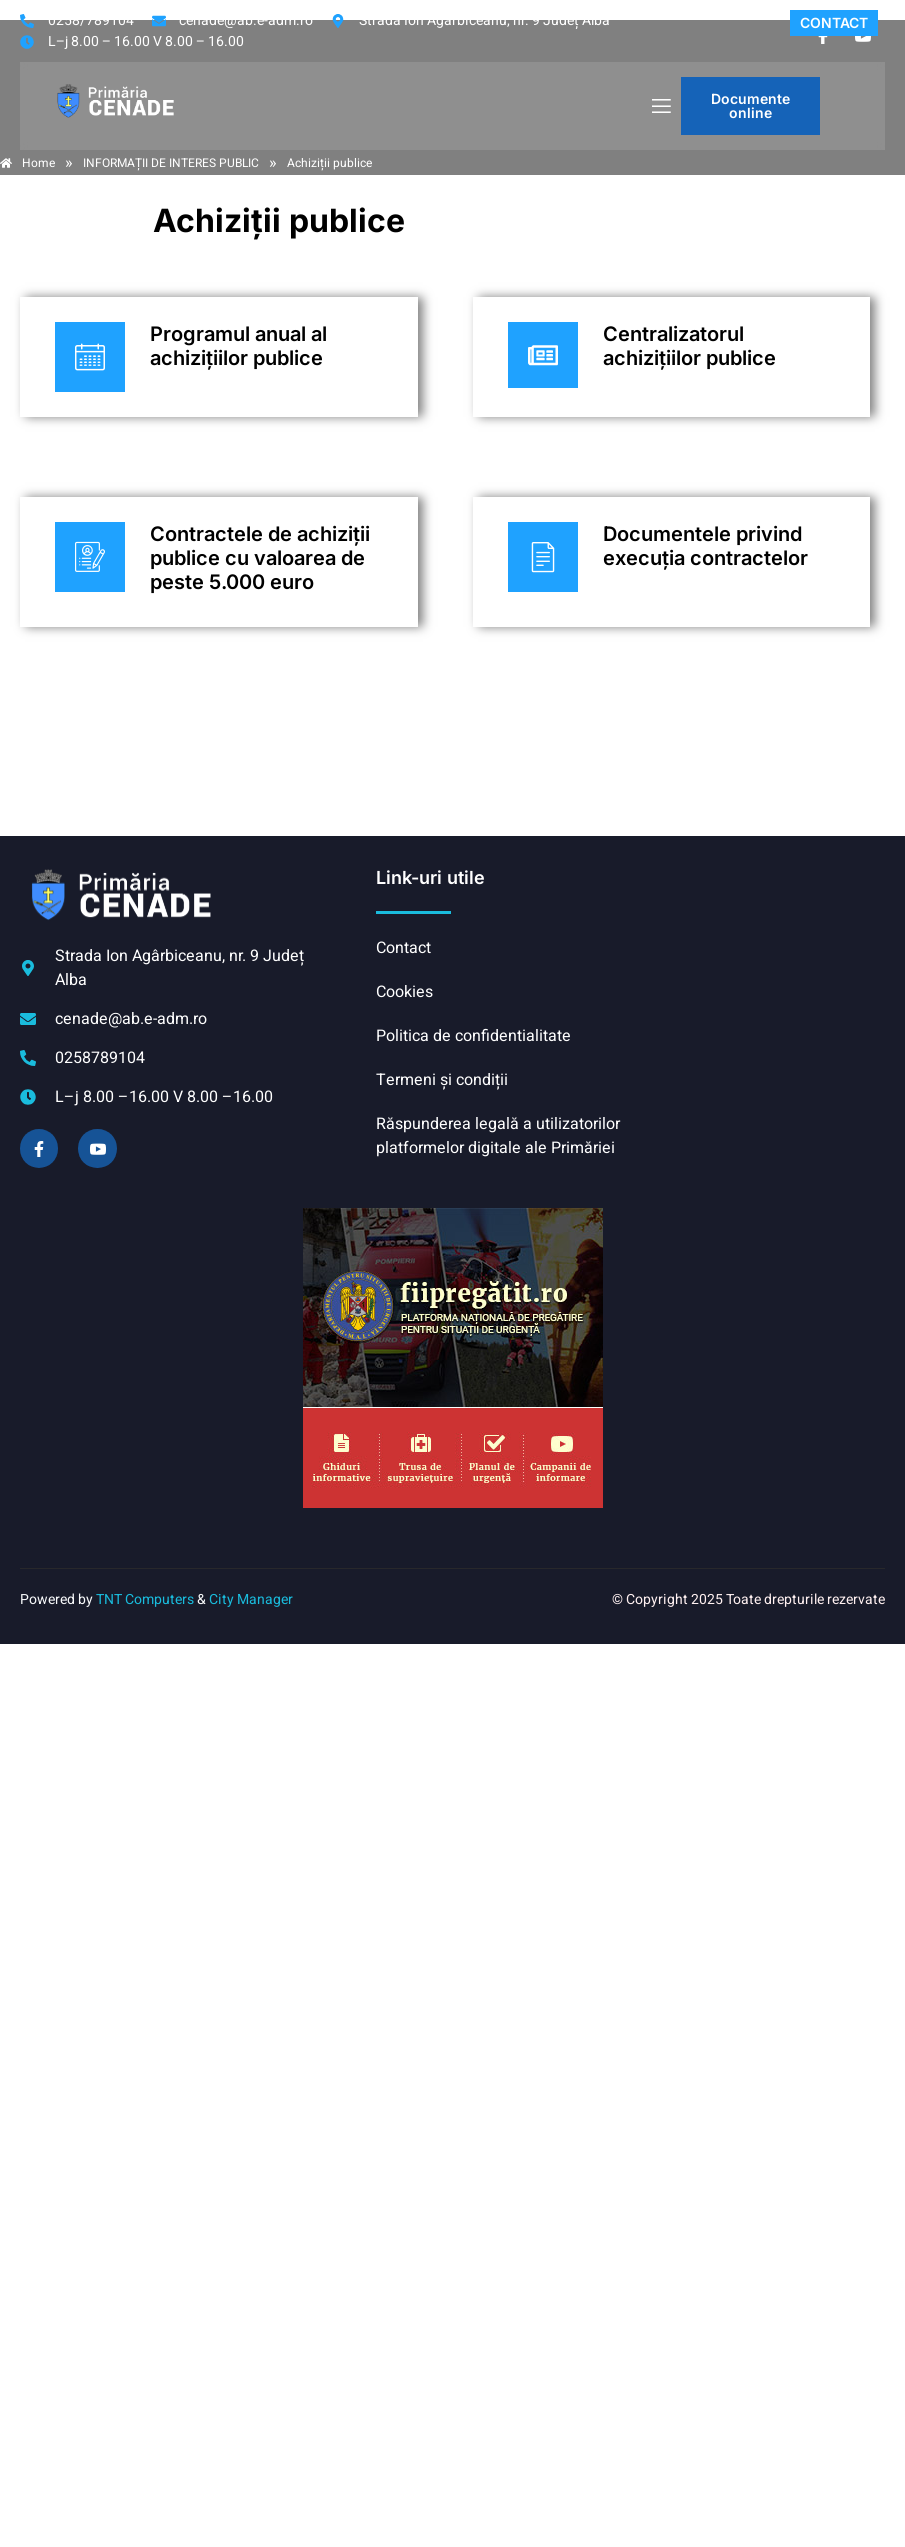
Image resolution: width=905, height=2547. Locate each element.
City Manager (251, 1599)
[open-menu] (660, 106)
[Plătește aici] (219, 357)
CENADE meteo (757, 941)
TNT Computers (145, 1599)
